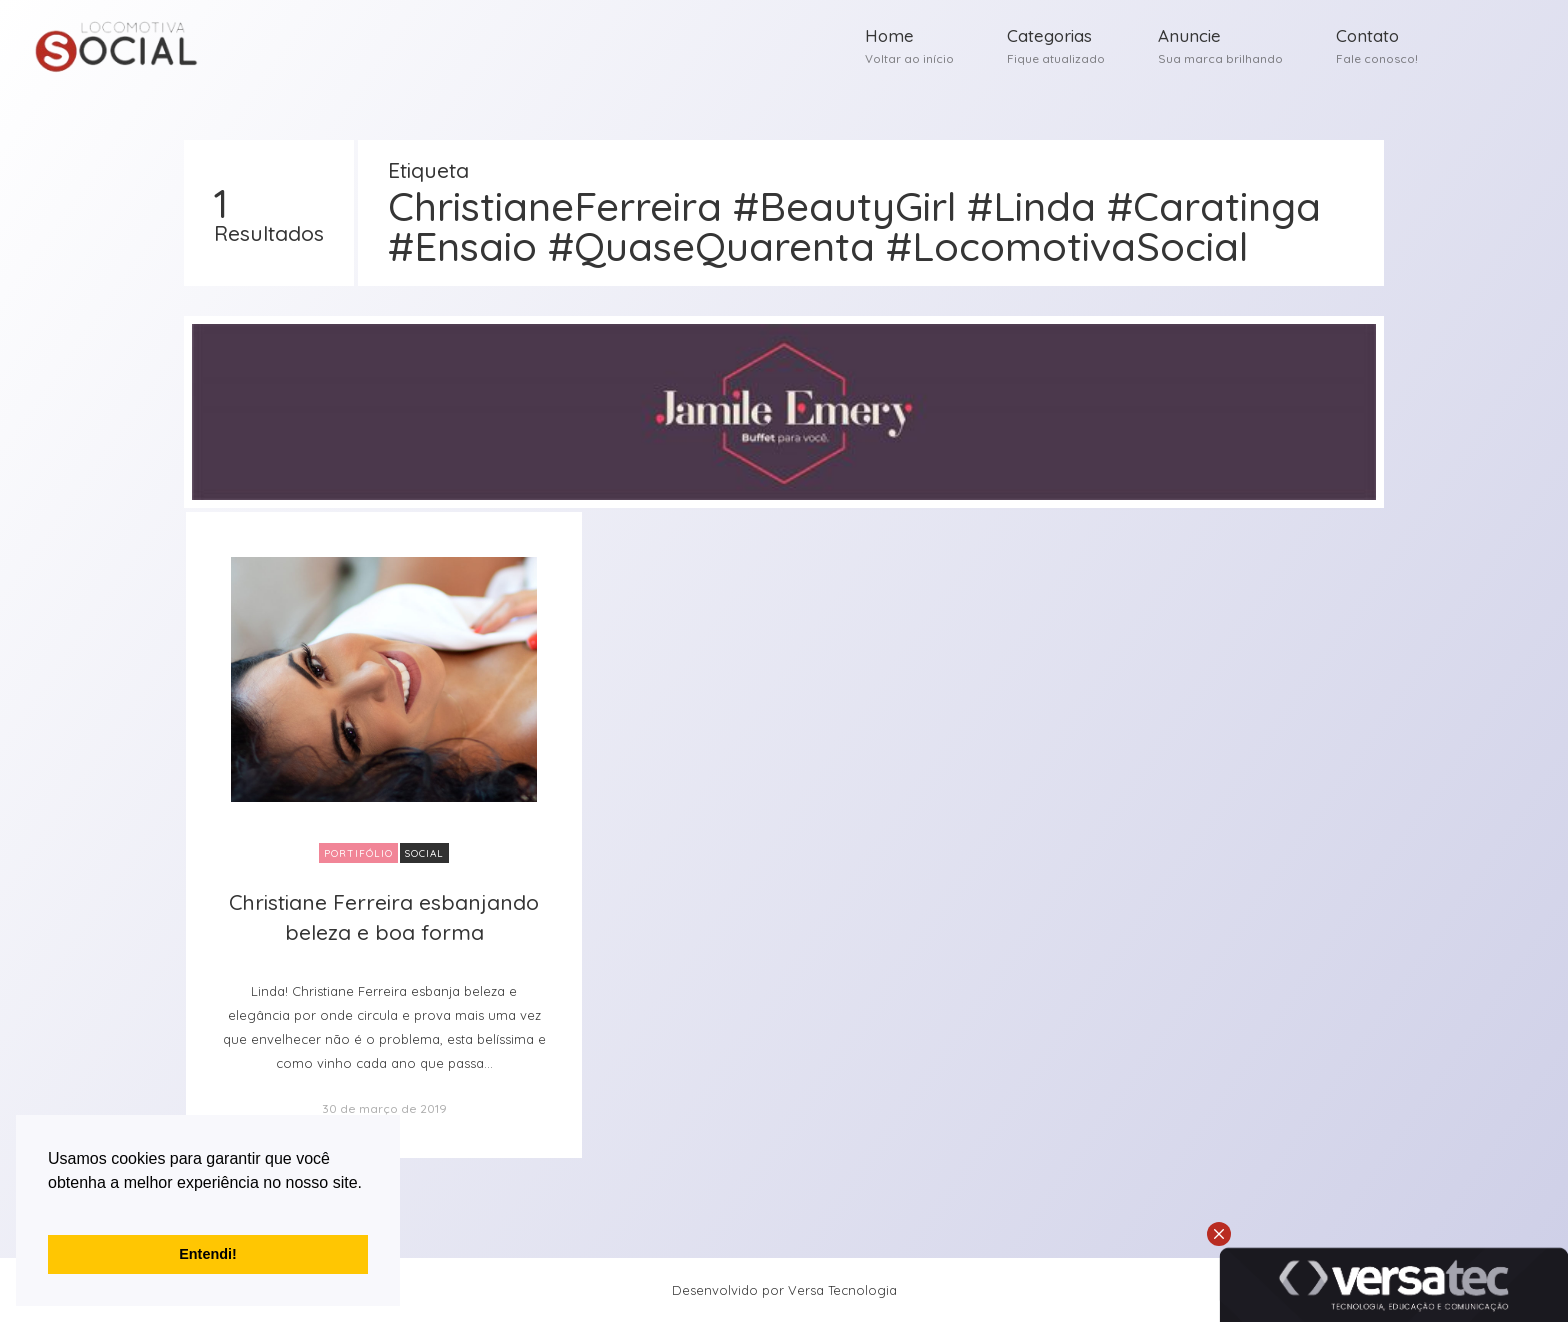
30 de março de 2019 (384, 1108)
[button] (51, 1208)
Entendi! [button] (208, 1254)
